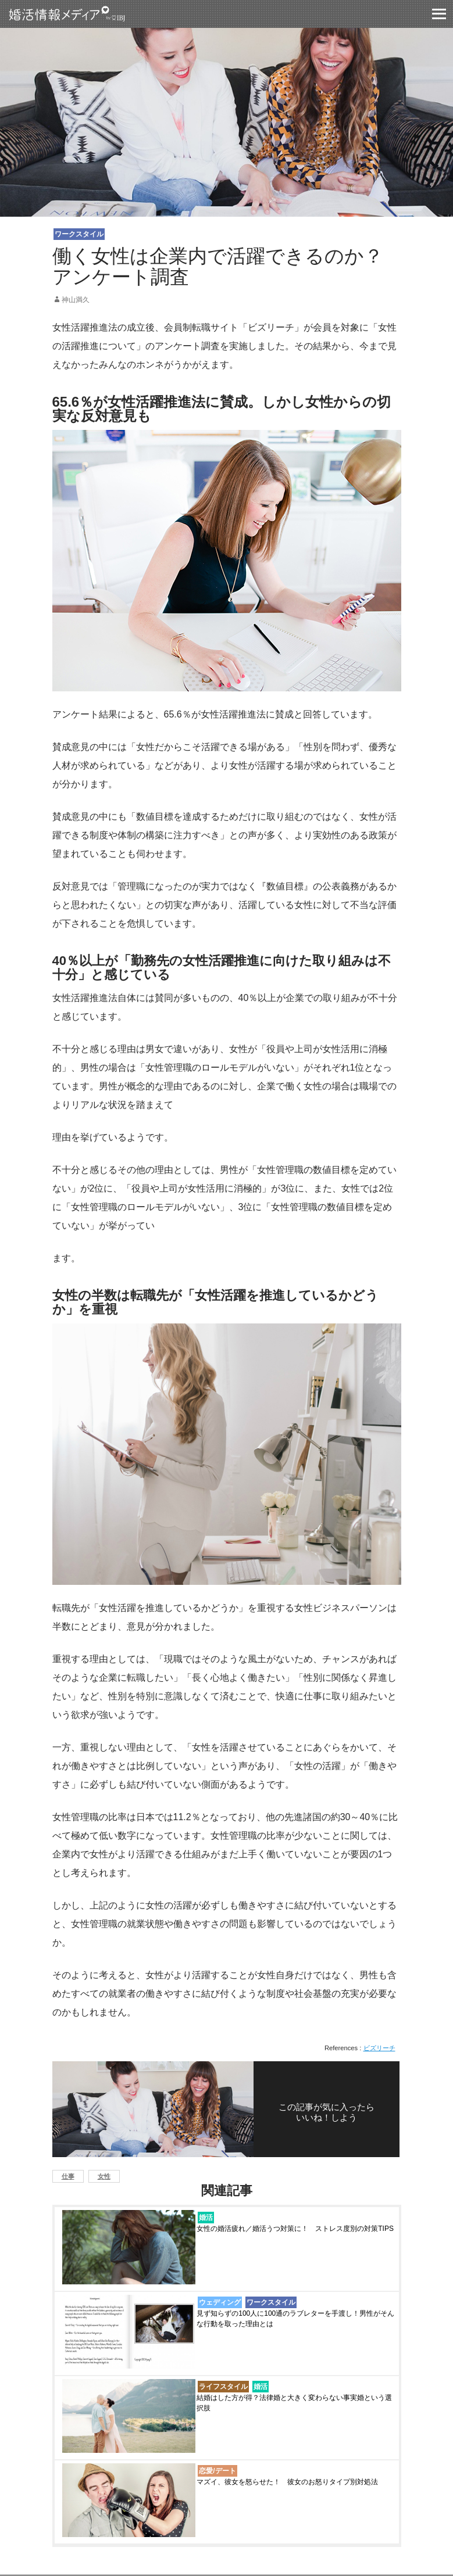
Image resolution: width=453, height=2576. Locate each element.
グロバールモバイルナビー (439, 14)
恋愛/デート (217, 2471)
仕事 (68, 2176)
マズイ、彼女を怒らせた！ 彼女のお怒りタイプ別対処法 (287, 2482)
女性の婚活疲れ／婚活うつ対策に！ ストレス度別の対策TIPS (295, 2229)
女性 (104, 2176)
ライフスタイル (223, 2387)
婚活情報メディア (88, 14)
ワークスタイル (79, 234)
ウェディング (220, 2302)
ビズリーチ (379, 2047)
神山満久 (76, 300)
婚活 (206, 2217)
